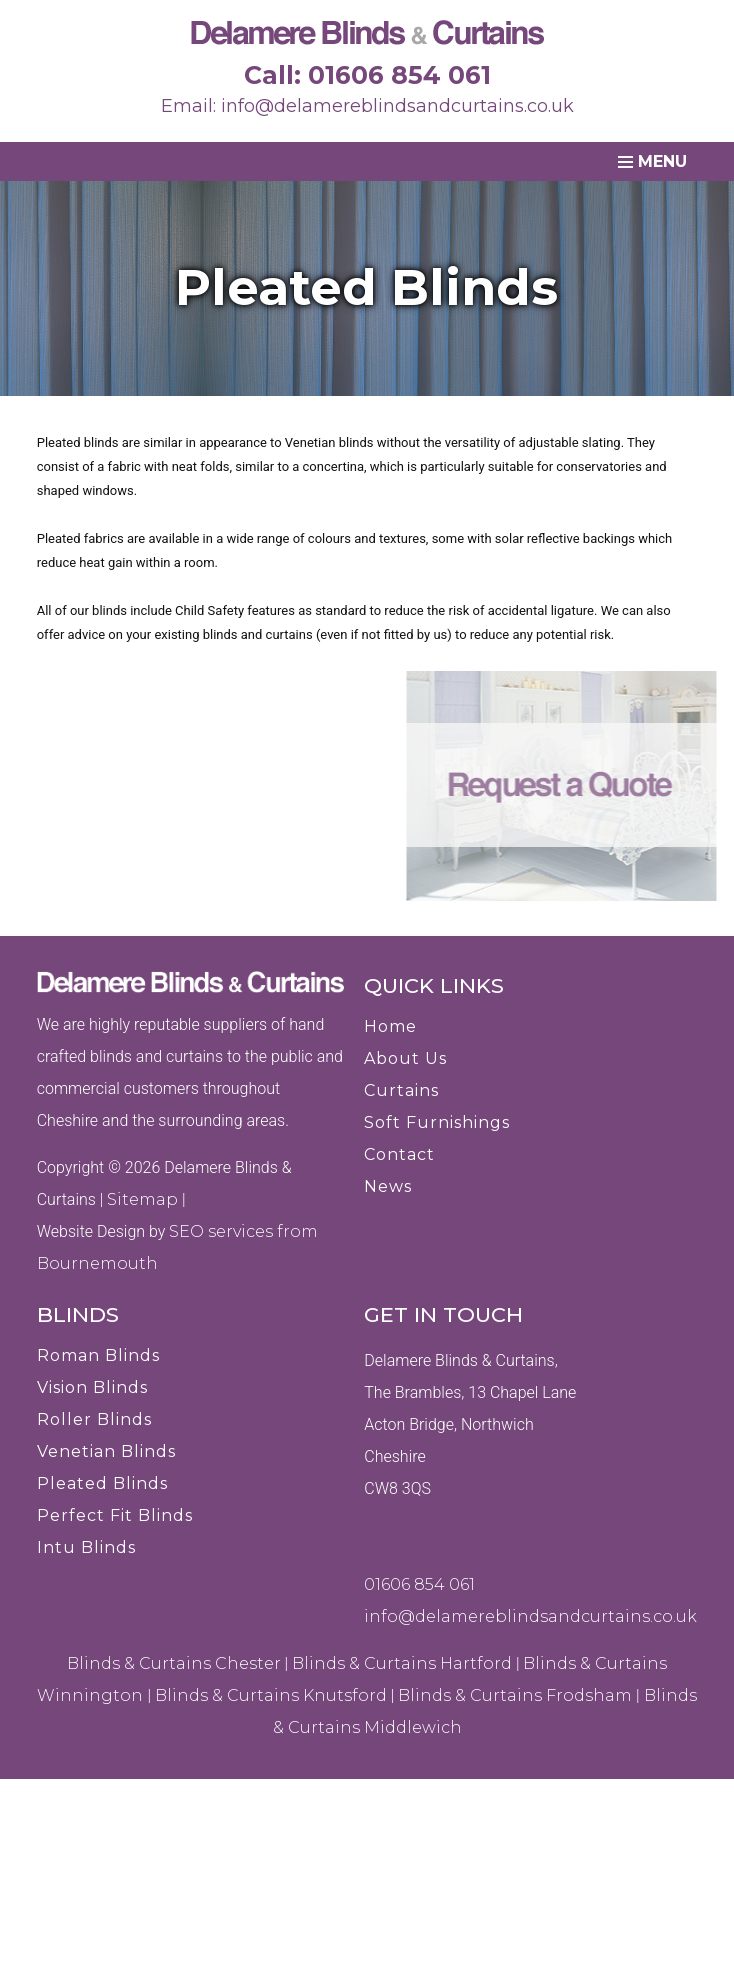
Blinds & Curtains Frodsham (515, 1695)
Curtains (401, 1090)
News (388, 1186)
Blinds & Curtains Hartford (402, 1663)
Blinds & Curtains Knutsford (271, 1695)
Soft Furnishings (437, 1122)
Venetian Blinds (106, 1451)
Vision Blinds (92, 1387)
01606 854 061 (399, 75)
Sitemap (142, 1199)
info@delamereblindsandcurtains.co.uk (397, 106)
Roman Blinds (98, 1355)
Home (390, 1026)
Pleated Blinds (102, 1483)
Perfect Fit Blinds (115, 1515)
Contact (399, 1154)
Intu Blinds (86, 1547)
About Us (405, 1058)
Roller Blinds (94, 1419)
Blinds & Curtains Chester (174, 1663)
